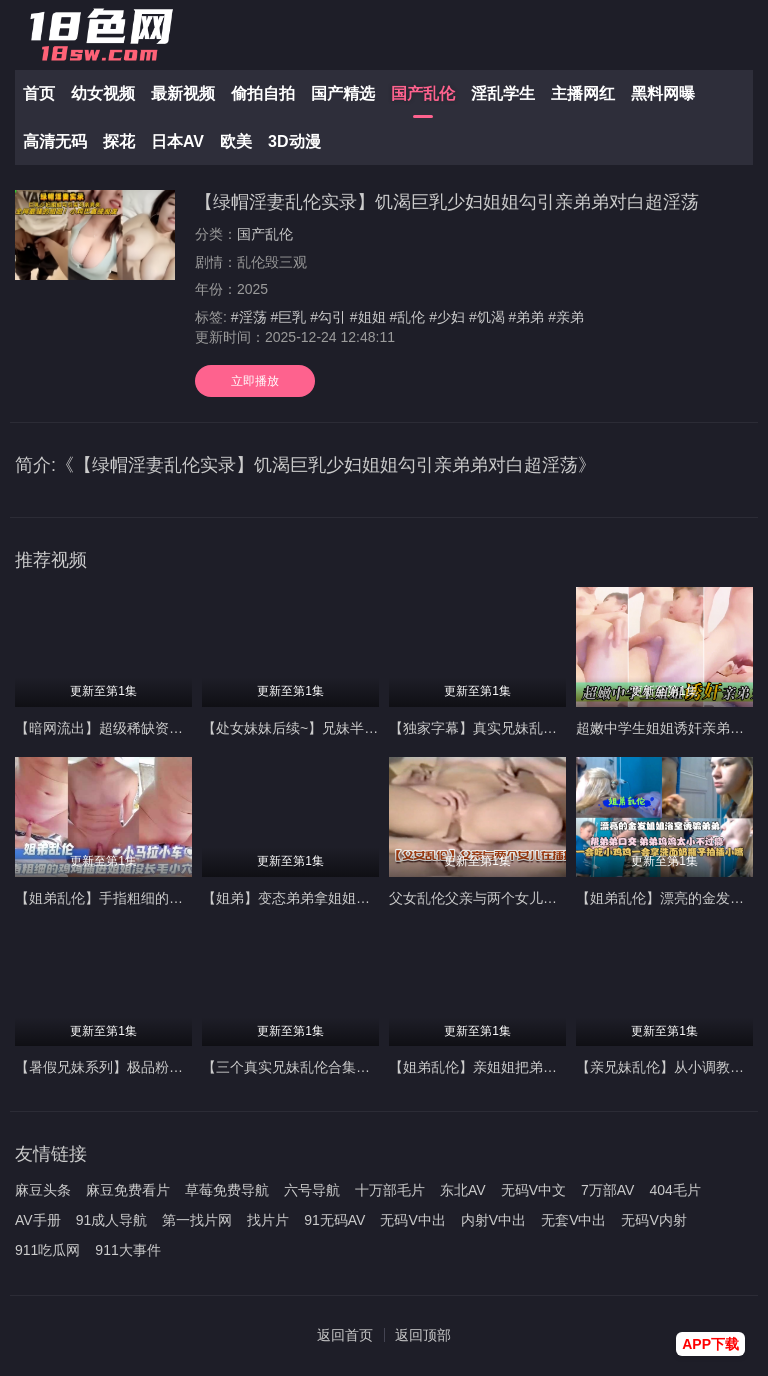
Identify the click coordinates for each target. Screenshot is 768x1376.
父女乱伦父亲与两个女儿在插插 (487, 898)
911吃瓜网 (47, 1250)
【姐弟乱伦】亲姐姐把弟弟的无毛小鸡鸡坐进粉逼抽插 (557, 1067)
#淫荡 (249, 317)
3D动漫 (294, 141)
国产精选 (343, 93)
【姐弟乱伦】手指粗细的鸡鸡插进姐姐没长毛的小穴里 (183, 898)
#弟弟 (527, 317)
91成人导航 (112, 1220)
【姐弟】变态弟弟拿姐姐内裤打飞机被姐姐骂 (342, 898)
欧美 (236, 141)
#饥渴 (487, 317)
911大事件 (127, 1250)
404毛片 (674, 1190)
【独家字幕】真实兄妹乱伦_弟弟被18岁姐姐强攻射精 (554, 728)
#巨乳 (288, 317)
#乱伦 (408, 317)
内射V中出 (493, 1220)
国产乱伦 (423, 93)
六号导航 (312, 1190)
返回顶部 (423, 1335)
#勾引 (328, 317)
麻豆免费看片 (128, 1190)
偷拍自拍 (263, 93)
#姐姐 (368, 317)
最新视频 (183, 93)
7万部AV (607, 1190)
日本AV (177, 141)
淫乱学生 (503, 93)
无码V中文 (533, 1190)
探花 (119, 141)
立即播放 (255, 381)
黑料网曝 (663, 93)
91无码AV (334, 1220)
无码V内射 (653, 1220)
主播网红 (583, 93)
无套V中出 (573, 1220)
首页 (39, 93)
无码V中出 (412, 1220)
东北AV (463, 1190)
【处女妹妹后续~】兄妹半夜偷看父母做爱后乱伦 (353, 728)
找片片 (268, 1220)
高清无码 (55, 141)
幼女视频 (103, 93)
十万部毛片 (390, 1190)
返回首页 (345, 1335)
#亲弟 (566, 317)
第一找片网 (197, 1220)
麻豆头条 (43, 1190)
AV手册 (38, 1220)
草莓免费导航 (227, 1190)
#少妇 (447, 317)
